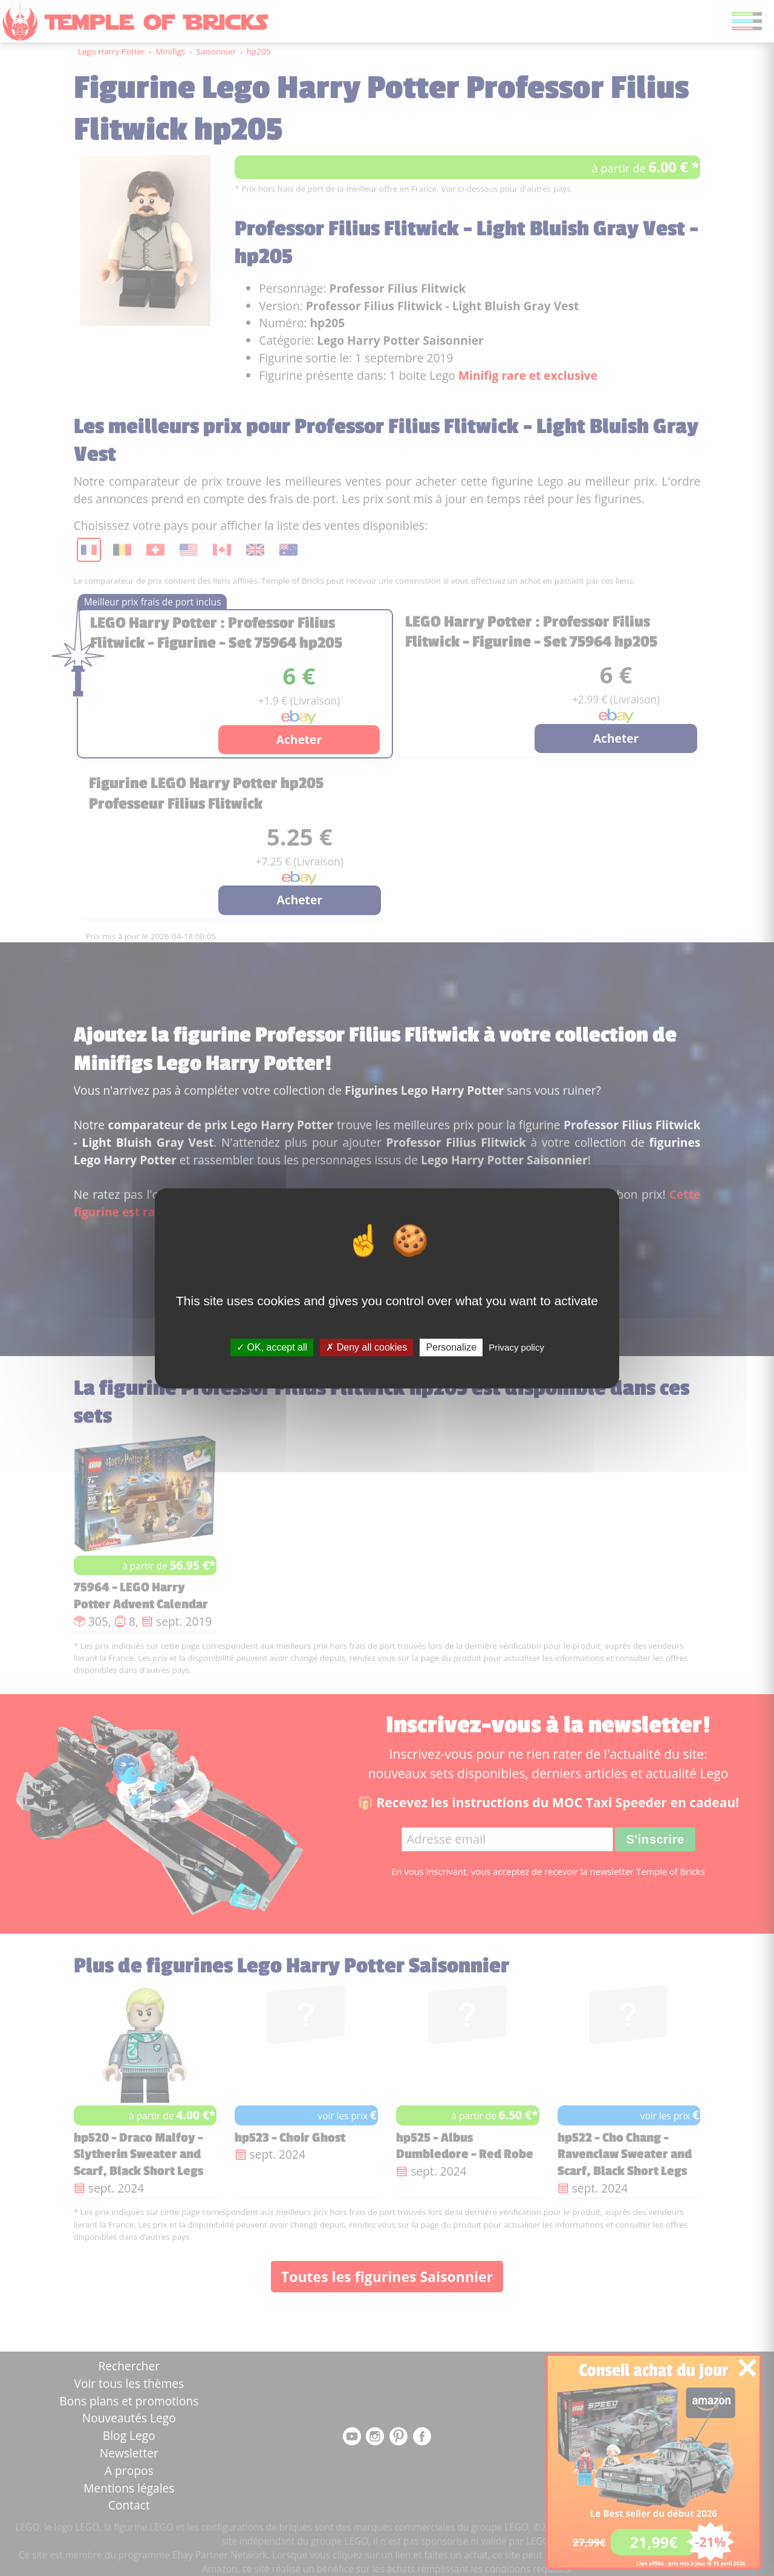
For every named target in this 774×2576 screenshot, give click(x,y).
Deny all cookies (366, 1347)
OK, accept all (271, 1347)
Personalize (451, 1347)
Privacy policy (516, 1347)
